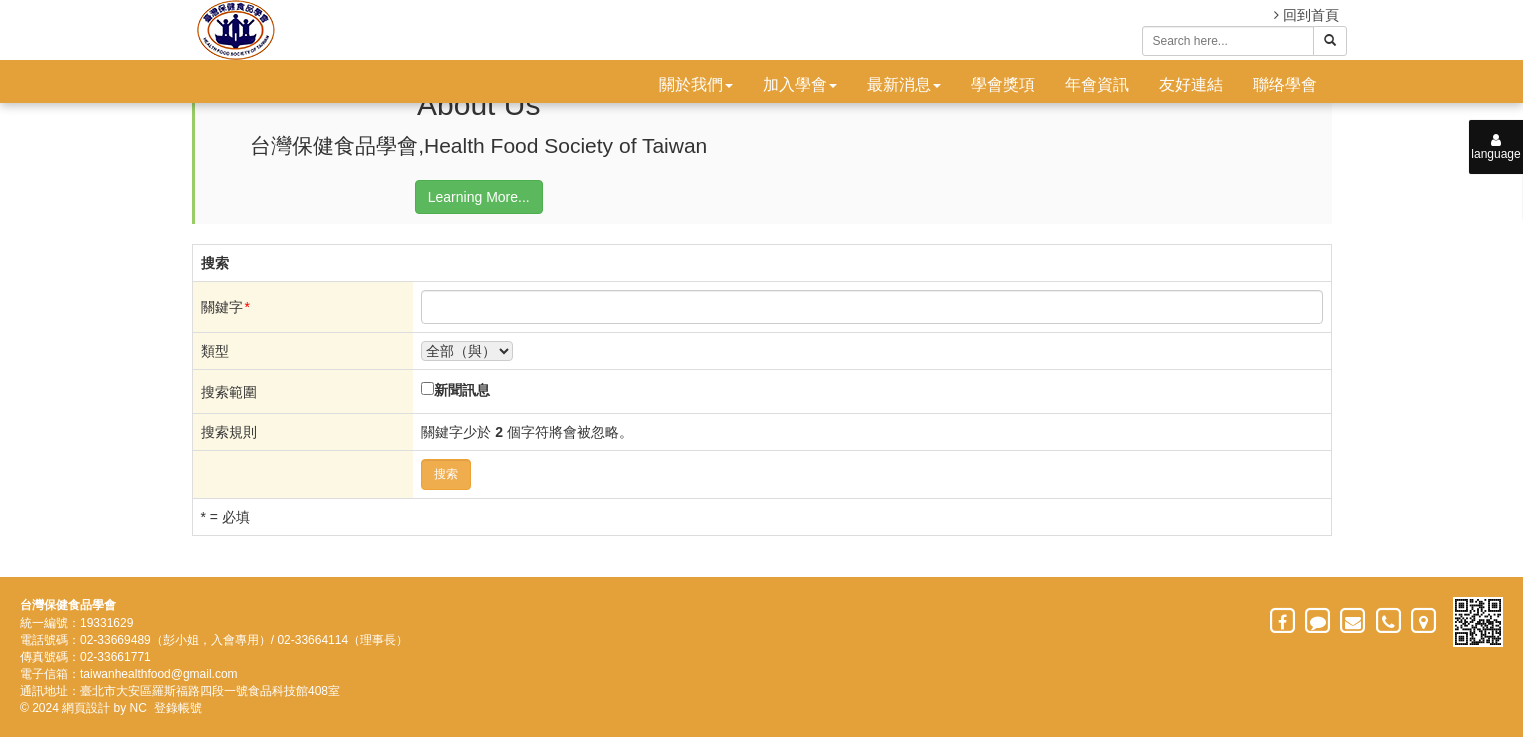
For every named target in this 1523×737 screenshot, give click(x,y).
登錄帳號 (178, 708)
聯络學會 (1285, 84)
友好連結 (1191, 84)
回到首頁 (1306, 15)
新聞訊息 (462, 390)
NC (138, 708)
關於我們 (696, 84)
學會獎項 (1003, 84)
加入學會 (800, 84)
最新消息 (904, 84)
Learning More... (479, 197)
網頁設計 (86, 708)
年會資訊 (1097, 84)
